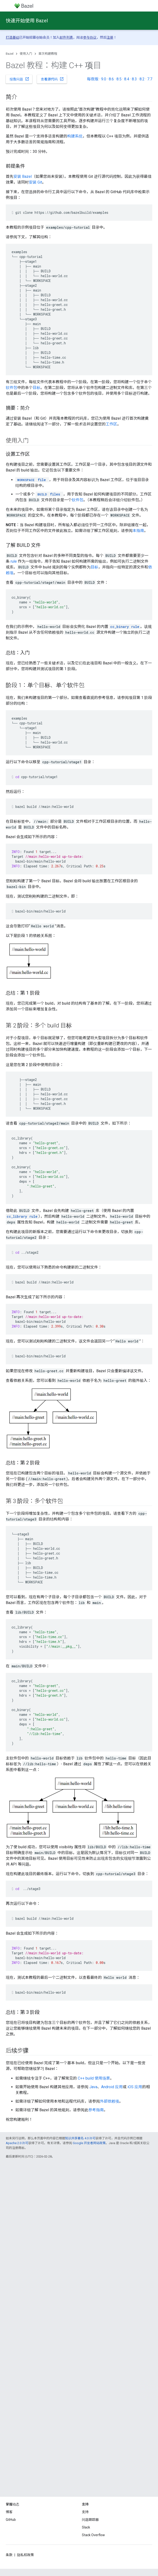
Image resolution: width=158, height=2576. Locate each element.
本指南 (138, 530)
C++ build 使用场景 (94, 2078)
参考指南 (96, 2110)
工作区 (111, 424)
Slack (86, 2527)
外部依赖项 (109, 2101)
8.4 (126, 79)
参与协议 (90, 37)
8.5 (119, 79)
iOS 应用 (135, 2087)
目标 (36, 387)
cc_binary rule (124, 626)
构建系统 (75, 136)
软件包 (11, 387)
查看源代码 (52, 79)
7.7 (149, 79)
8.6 (111, 79)
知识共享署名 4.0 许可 (80, 2138)
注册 (110, 37)
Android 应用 (112, 2087)
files (48, 494)
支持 (85, 2512)
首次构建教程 (47, 53)
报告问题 (19, 79)
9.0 (103, 79)
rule (14, 561)
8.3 (134, 79)
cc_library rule (22, 1216)
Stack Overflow (93, 2535)
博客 (9, 2512)
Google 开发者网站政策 (89, 2143)
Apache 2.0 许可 (17, 2143)
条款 (9, 2555)
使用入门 (26, 53)
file (31, 479)
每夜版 (92, 79)
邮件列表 (66, 37)
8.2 (142, 79)
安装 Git (35, 182)
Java (93, 2087)
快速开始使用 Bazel (27, 21)
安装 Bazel (22, 176)
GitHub (11, 2520)
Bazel (9, 53)
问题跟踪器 (90, 2520)
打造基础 (12, 37)
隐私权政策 (25, 2555)
